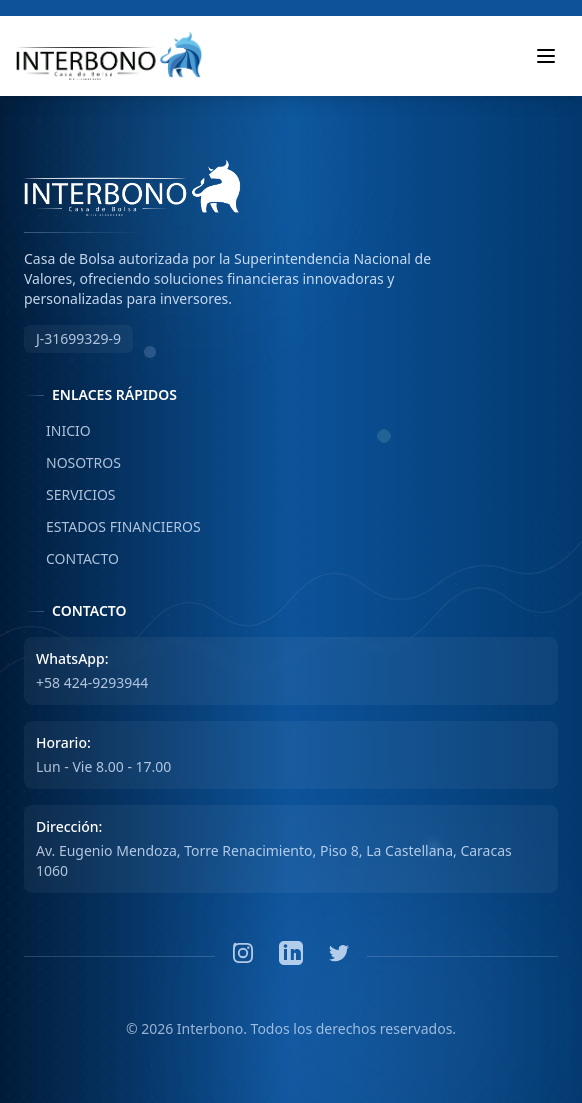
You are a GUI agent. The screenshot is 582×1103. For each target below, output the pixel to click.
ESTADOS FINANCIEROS (112, 527)
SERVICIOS (70, 495)
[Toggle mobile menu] (546, 56)
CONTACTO (71, 559)
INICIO (57, 431)
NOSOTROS (72, 463)
